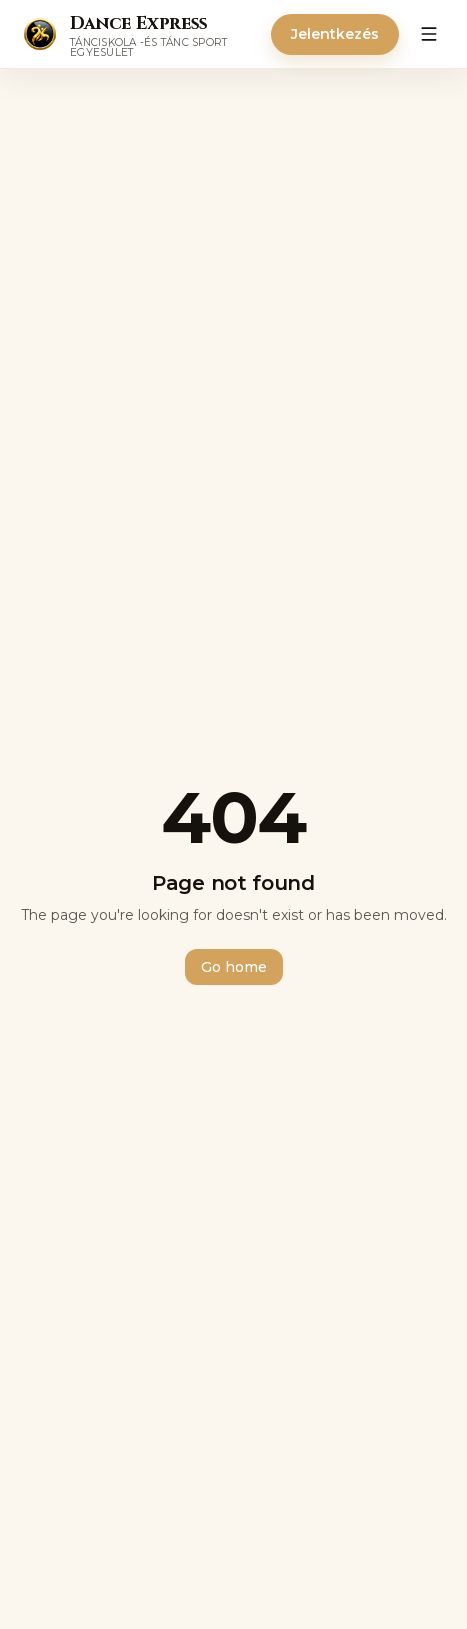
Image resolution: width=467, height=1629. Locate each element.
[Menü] (429, 34)
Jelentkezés (335, 34)
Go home (234, 967)
